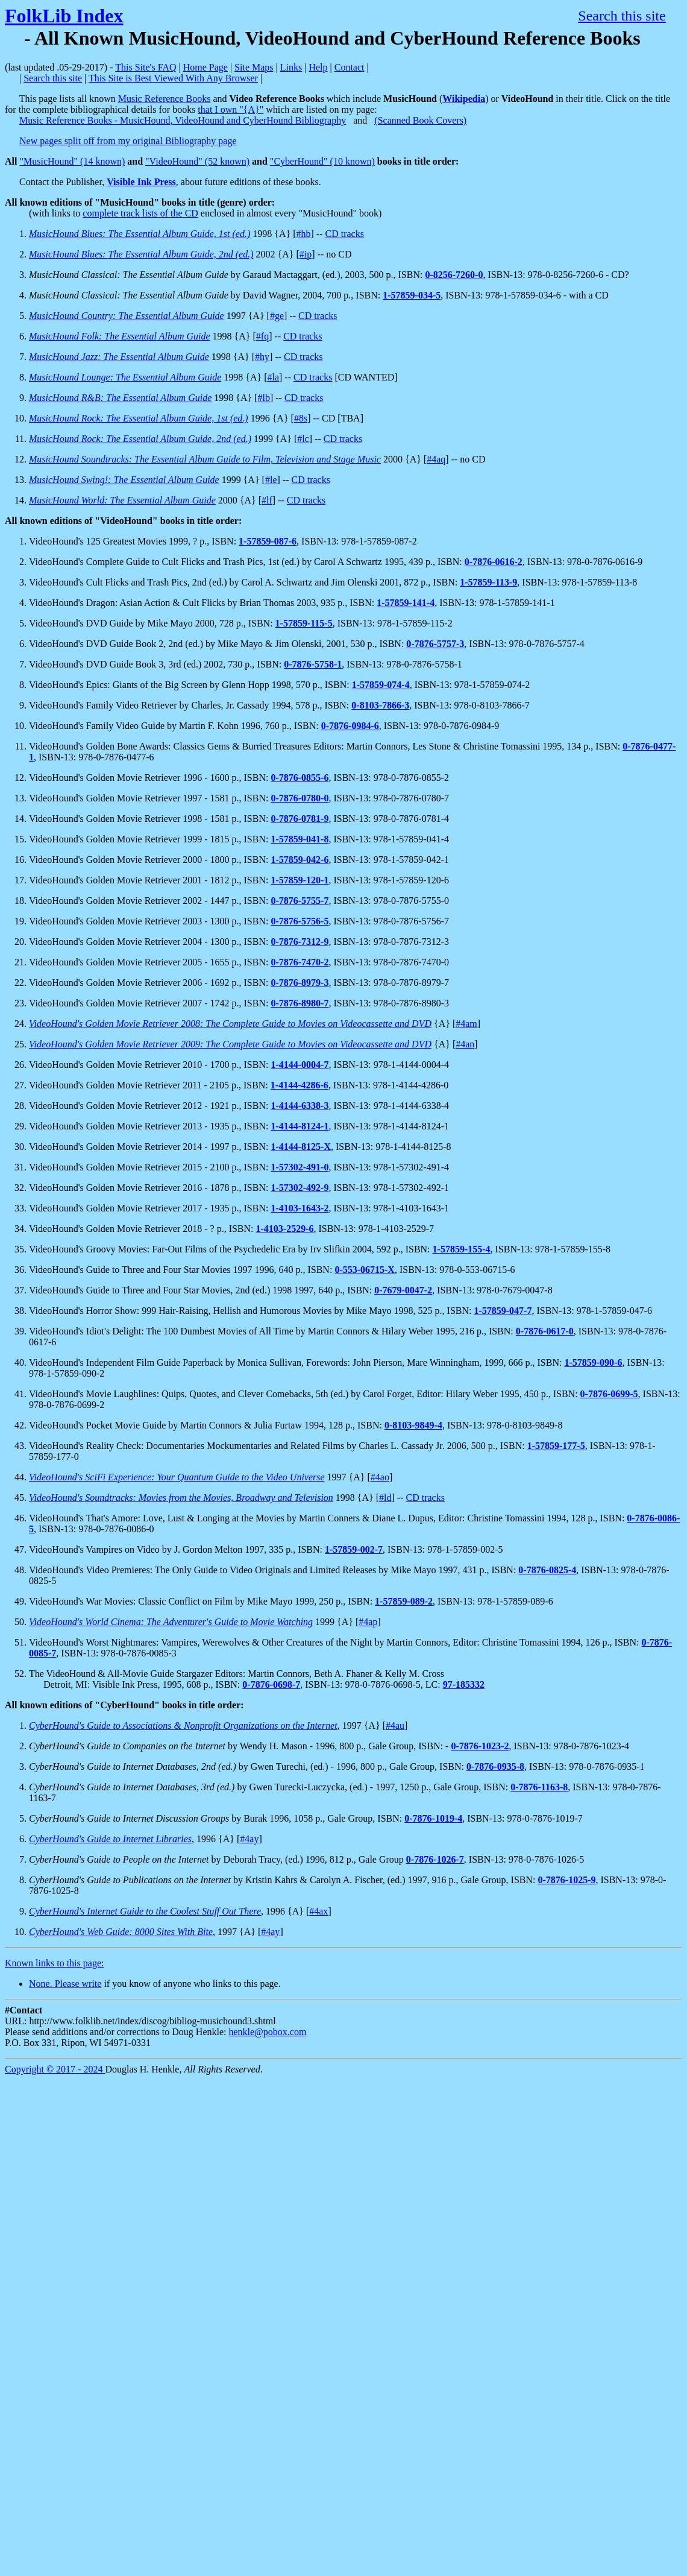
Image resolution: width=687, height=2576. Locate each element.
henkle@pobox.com (267, 2032)
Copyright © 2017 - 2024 (55, 2069)
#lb (263, 398)
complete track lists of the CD (140, 213)
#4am (466, 1023)
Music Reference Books (164, 98)
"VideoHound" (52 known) (197, 161)
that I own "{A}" (230, 109)
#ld (385, 1497)
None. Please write (65, 1983)
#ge (277, 316)
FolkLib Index (64, 16)
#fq (262, 336)
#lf (267, 500)
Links (291, 67)
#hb (303, 234)
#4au (395, 1725)
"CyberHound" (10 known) (322, 161)
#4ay (249, 1839)
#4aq (436, 459)
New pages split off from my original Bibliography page (128, 141)
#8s (300, 418)
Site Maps (253, 67)
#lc (303, 439)
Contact (349, 67)
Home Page (205, 67)
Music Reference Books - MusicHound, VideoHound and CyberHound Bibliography (182, 120)
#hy (262, 357)
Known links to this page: (54, 1963)
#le (271, 480)
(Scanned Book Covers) (420, 120)
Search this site (621, 16)
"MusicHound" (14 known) (72, 161)
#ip (306, 254)
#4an (465, 1044)
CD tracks (344, 234)
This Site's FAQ (145, 67)
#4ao (380, 1477)
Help (318, 67)
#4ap (368, 1622)
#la (273, 377)
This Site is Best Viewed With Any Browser (173, 78)
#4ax (318, 1911)
